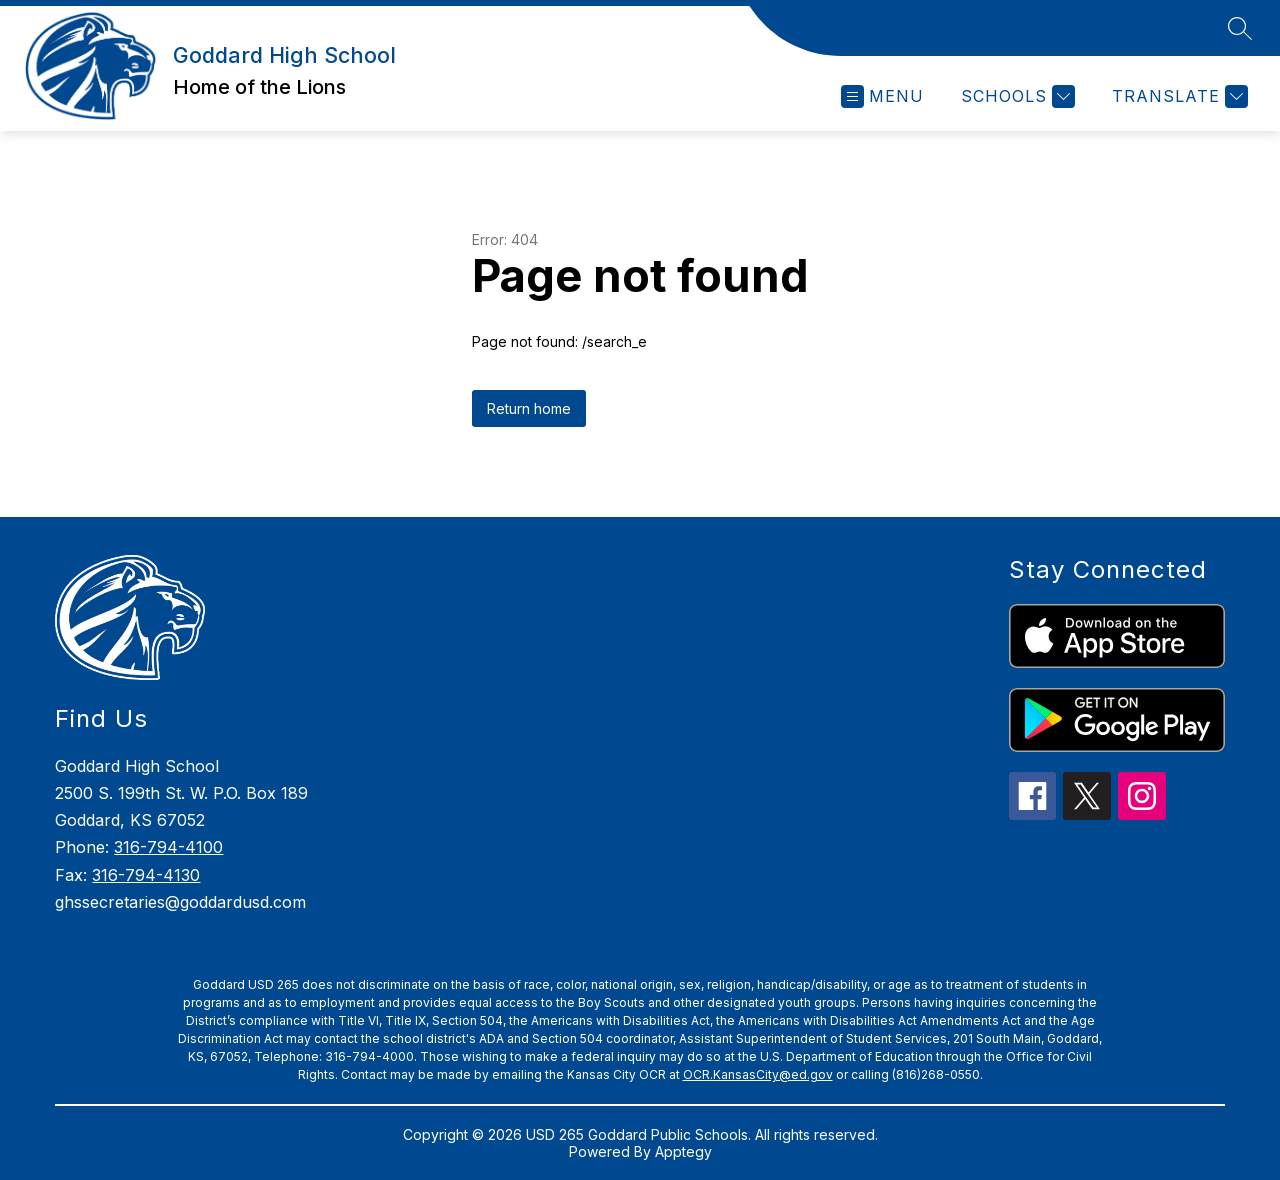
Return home (529, 408)
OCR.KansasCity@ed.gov (758, 1074)
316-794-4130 (146, 875)
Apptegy (683, 1151)
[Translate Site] (1177, 96)
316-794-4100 (168, 847)
